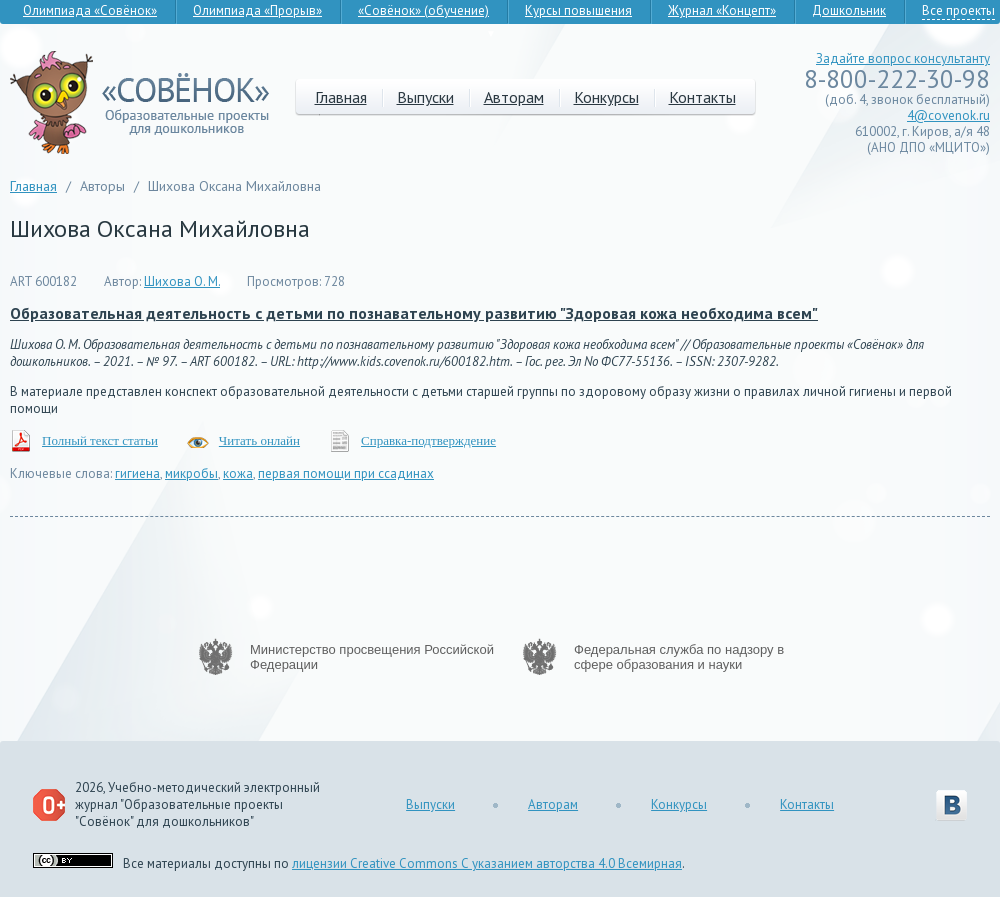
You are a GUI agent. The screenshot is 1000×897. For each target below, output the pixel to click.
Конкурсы (606, 97)
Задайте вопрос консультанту (903, 58)
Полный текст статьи (100, 440)
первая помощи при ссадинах (346, 473)
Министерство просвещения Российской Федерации (372, 657)
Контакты (702, 97)
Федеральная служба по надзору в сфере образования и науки (679, 657)
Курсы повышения (578, 10)
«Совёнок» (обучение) (423, 10)
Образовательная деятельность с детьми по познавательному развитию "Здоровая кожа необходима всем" (414, 313)
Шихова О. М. (182, 281)
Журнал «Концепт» (722, 10)
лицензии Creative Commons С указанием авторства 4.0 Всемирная (487, 863)
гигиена (137, 473)
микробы (191, 473)
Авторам (514, 97)
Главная (341, 97)
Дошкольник (849, 10)
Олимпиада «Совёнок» (90, 10)
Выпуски (425, 97)
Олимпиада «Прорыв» (257, 10)
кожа (238, 473)
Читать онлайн (259, 440)
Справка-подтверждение (428, 440)
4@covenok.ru (948, 115)
